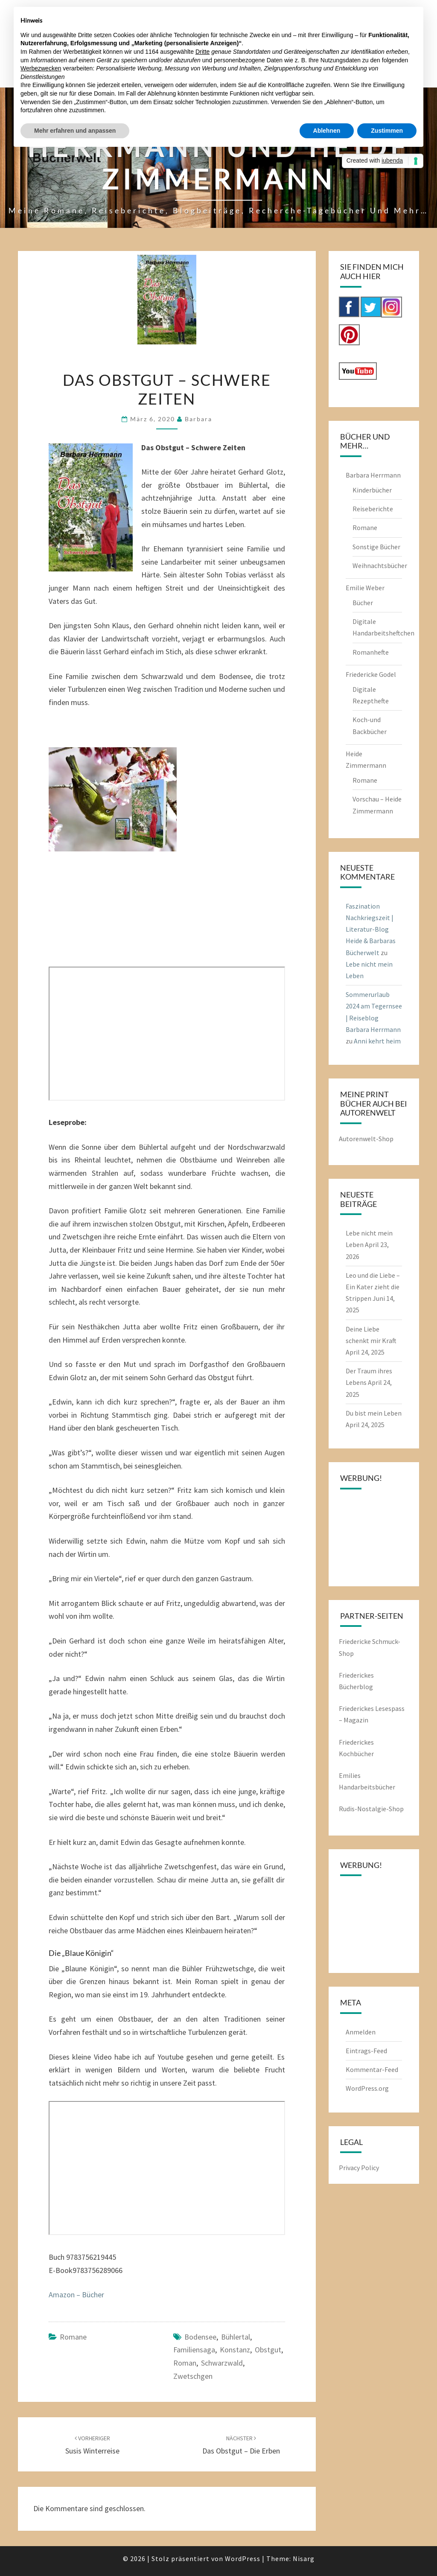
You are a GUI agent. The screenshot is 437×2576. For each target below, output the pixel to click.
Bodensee (200, 2337)
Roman (184, 2363)
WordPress (242, 2558)
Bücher (363, 602)
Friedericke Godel (371, 674)
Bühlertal (235, 2337)
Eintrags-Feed (366, 2050)
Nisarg (304, 2558)
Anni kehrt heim (377, 1041)
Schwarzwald (222, 2363)
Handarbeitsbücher (367, 1787)
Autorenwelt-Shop (366, 1138)
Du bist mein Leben (374, 1413)
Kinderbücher (372, 490)
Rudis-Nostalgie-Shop (371, 1808)
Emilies (350, 1775)
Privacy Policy (359, 2167)
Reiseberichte (373, 508)
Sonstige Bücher (376, 546)
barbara (198, 419)
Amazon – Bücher (76, 2294)
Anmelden (361, 2032)
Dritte (202, 51)
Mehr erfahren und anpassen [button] (75, 130)
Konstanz (235, 2350)
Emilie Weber (365, 587)
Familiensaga (194, 2350)
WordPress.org (367, 2088)
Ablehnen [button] (327, 130)
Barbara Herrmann (373, 475)
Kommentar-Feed (372, 2069)
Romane (73, 2337)
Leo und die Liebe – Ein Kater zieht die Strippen (373, 1287)
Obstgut (268, 2350)
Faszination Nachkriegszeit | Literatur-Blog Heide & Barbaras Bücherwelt (371, 929)
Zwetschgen (193, 2376)
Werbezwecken (40, 68)
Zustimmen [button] (387, 130)
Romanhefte (371, 652)
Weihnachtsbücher (380, 565)
